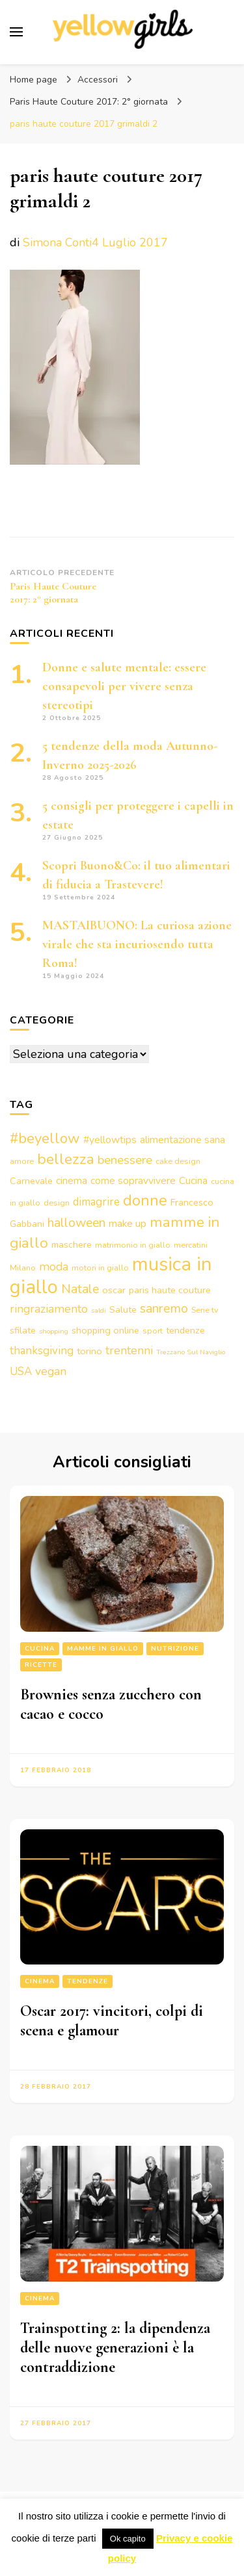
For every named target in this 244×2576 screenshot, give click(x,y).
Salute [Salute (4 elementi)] (123, 1309)
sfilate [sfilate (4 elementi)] (23, 1330)
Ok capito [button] (128, 2539)
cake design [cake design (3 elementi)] (178, 1160)
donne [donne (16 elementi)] (145, 1200)
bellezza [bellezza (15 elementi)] (65, 1159)
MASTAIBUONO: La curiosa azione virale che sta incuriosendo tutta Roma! (137, 944)
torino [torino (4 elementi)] (89, 1351)
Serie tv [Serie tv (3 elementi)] (205, 1309)
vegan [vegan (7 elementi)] (50, 1371)
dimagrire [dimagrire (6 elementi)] (96, 1201)
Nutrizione (175, 1648)
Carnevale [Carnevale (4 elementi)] (31, 1180)
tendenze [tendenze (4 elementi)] (185, 1330)
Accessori (97, 79)
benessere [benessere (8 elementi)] (125, 1160)
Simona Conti (57, 242)
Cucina (40, 1648)
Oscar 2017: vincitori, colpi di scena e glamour (111, 2021)
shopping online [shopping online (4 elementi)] (105, 1330)
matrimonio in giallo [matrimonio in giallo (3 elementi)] (132, 1244)
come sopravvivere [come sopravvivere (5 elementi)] (133, 1181)
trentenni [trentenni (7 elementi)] (129, 1350)
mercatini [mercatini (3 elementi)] (191, 1244)
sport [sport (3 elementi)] (152, 1330)
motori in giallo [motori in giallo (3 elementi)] (100, 1267)
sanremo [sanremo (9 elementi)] (164, 1308)
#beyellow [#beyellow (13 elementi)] (45, 1138)
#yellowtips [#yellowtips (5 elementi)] (110, 1140)
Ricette (41, 1664)
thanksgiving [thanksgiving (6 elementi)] (42, 1350)
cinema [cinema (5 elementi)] (71, 1181)
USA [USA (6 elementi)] (21, 1371)
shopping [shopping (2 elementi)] (53, 1331)
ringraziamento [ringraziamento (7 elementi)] (49, 1309)
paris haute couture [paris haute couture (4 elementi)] (170, 1289)
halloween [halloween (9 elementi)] (76, 1222)
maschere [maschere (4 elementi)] (71, 1244)
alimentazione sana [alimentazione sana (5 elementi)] (182, 1140)
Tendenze (87, 1981)
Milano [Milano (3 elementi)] (23, 1267)
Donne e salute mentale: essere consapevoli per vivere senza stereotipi (124, 686)
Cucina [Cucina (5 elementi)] (193, 1181)
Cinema (40, 1981)
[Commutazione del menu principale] (16, 31)
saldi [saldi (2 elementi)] (98, 1310)
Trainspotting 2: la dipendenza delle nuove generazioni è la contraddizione (115, 2347)
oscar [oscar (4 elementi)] (114, 1289)
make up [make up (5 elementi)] (127, 1224)
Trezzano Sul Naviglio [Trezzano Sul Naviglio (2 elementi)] (190, 1352)
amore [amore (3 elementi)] (22, 1160)
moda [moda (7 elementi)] (53, 1266)
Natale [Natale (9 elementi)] (80, 1289)
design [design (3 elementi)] (57, 1202)
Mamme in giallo (103, 1648)
